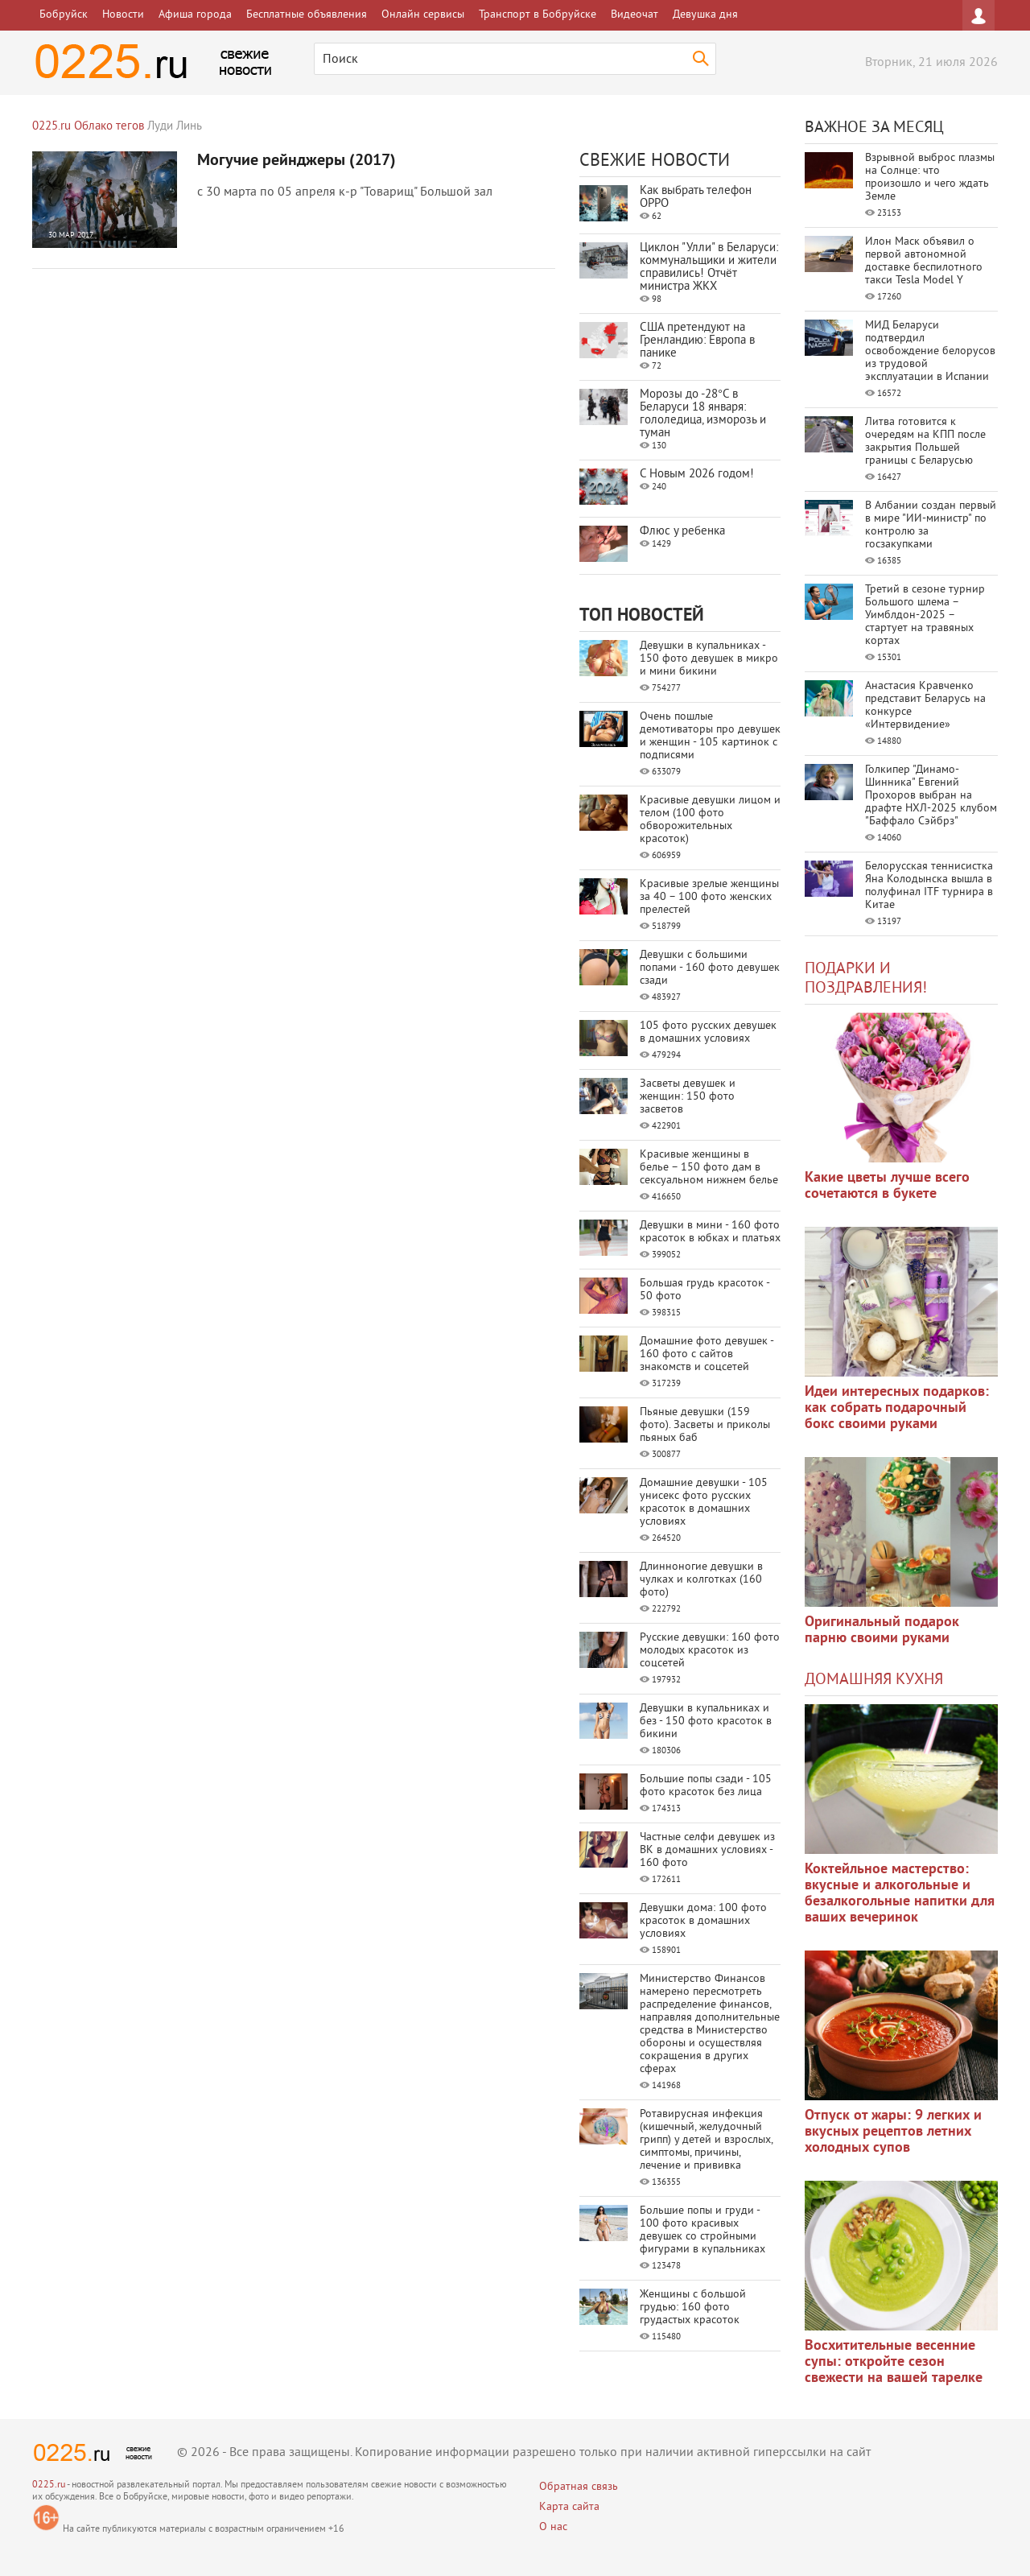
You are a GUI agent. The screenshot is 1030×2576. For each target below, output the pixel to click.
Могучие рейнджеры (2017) (296, 161)
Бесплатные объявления (306, 15)
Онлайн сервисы (422, 15)
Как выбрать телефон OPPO (696, 198)
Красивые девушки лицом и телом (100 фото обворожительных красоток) (710, 820)
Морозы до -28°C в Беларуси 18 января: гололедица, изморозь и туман (703, 414)
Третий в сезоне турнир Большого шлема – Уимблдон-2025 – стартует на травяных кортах (925, 615)
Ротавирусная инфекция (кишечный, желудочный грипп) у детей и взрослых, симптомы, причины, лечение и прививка (706, 2140)
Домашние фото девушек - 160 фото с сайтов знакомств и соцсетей (706, 1354)
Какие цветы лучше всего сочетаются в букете (887, 1186)
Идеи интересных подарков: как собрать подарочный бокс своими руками (897, 1408)
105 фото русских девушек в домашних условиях (708, 1032)
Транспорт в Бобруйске (537, 15)
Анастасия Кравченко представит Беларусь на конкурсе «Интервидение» (925, 705)
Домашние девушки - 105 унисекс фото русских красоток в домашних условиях (704, 1502)
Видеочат (634, 15)
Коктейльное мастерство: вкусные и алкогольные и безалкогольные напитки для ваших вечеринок (900, 1893)
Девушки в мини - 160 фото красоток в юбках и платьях (710, 1232)
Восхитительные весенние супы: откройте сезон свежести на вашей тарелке (894, 2362)
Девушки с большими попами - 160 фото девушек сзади (710, 968)
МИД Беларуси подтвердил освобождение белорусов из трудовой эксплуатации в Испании (930, 351)
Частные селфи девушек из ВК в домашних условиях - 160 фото (707, 1850)
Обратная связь (578, 2487)
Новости (123, 15)
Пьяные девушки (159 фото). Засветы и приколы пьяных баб (705, 1425)
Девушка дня (705, 15)
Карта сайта (569, 2507)
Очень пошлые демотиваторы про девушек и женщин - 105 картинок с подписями (710, 736)
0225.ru (48, 2485)
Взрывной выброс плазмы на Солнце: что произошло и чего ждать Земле (930, 177)
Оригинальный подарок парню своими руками (882, 1630)
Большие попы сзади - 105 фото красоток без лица (706, 1786)
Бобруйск (63, 15)
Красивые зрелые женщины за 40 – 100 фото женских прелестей (709, 897)
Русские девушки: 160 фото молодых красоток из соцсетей (710, 1650)
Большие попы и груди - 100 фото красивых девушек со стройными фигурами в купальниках (702, 2230)
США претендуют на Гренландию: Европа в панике (697, 340)
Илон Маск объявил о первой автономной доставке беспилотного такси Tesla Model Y (924, 261)
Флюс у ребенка (682, 531)
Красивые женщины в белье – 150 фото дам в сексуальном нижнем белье (709, 1167)
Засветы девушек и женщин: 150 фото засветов (687, 1097)
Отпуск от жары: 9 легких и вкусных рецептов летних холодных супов (893, 2132)
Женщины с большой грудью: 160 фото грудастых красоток (693, 2307)
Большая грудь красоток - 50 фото (704, 1290)
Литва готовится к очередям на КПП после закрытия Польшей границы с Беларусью (925, 441)
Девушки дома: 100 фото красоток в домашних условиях (703, 1921)
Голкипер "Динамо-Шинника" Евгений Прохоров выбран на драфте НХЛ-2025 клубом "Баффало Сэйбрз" (931, 795)
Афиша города (195, 15)
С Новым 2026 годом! (697, 474)
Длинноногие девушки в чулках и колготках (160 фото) (701, 1580)
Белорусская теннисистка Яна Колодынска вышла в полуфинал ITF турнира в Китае (929, 886)
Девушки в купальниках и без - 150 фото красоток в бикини (706, 1721)
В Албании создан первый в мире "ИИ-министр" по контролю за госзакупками (930, 525)
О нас (553, 2527)
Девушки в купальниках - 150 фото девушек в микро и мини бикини (709, 659)
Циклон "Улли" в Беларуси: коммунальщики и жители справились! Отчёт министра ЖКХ (709, 268)
